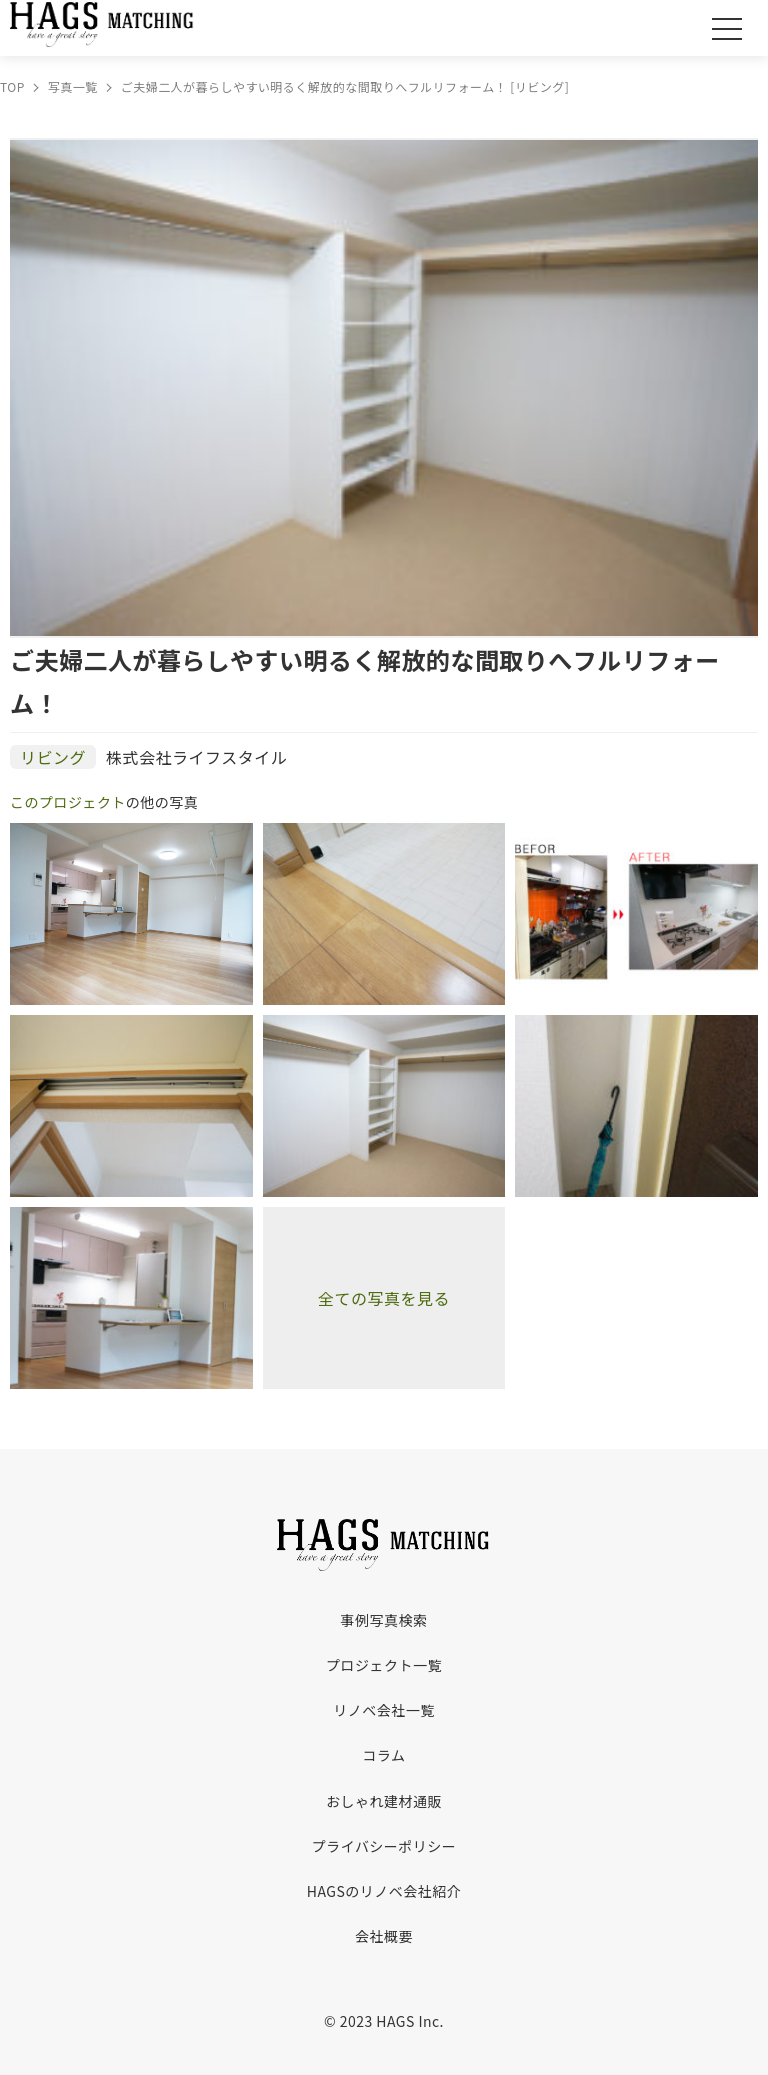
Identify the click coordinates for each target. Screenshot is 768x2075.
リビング (53, 757)
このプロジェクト (68, 802)
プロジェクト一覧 (384, 1665)
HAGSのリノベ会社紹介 (384, 1891)
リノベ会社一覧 (383, 1710)
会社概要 (384, 1936)
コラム (383, 1755)
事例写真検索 (384, 1620)
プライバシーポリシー (384, 1846)
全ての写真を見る (384, 1298)
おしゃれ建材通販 (384, 1801)
